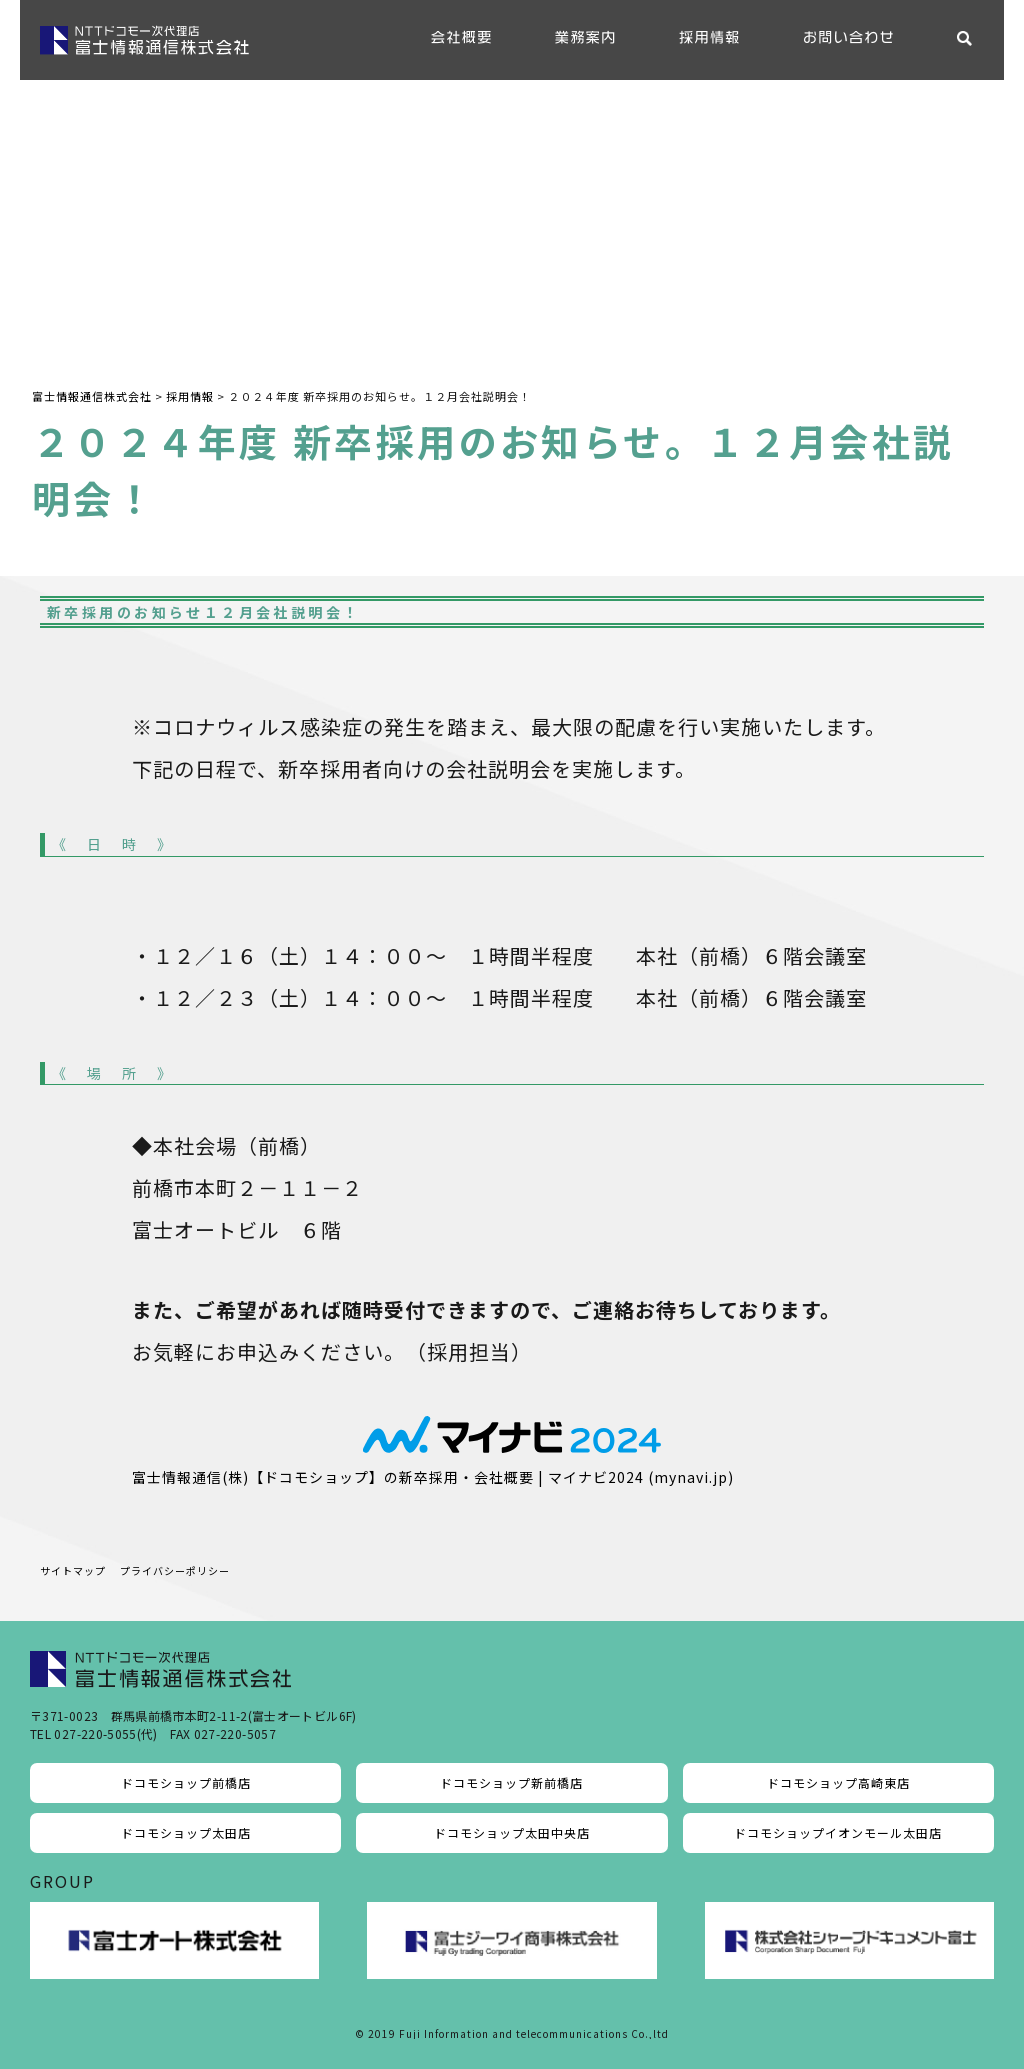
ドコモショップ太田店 (186, 1832)
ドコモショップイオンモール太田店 (838, 1832)
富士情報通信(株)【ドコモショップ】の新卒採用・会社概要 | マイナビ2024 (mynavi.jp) (433, 1477)
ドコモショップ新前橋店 (511, 1782)
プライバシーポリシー (175, 1570)
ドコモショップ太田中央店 (512, 1832)
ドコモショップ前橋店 (186, 1782)
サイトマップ (73, 1570)
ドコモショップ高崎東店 (838, 1782)
